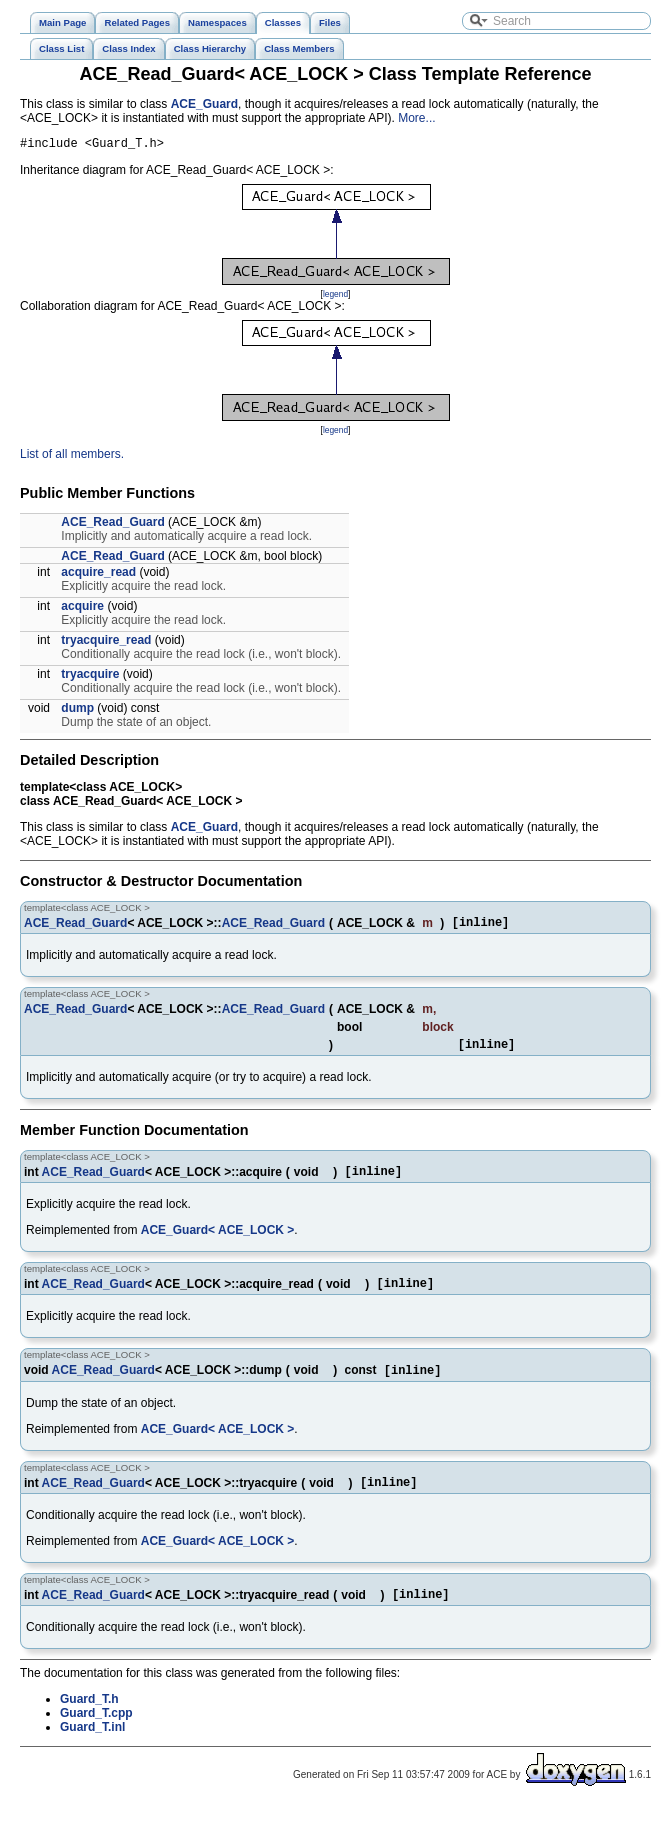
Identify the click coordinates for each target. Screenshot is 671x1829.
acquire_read (98, 575)
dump (77, 711)
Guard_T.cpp (96, 1736)
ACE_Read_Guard (112, 525)
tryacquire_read (106, 643)
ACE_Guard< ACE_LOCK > (218, 1242)
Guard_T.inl (92, 1750)
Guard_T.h (89, 1722)
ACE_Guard (204, 104)
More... (416, 118)
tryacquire (90, 677)
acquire (82, 609)
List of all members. (72, 457)
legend (335, 297)
